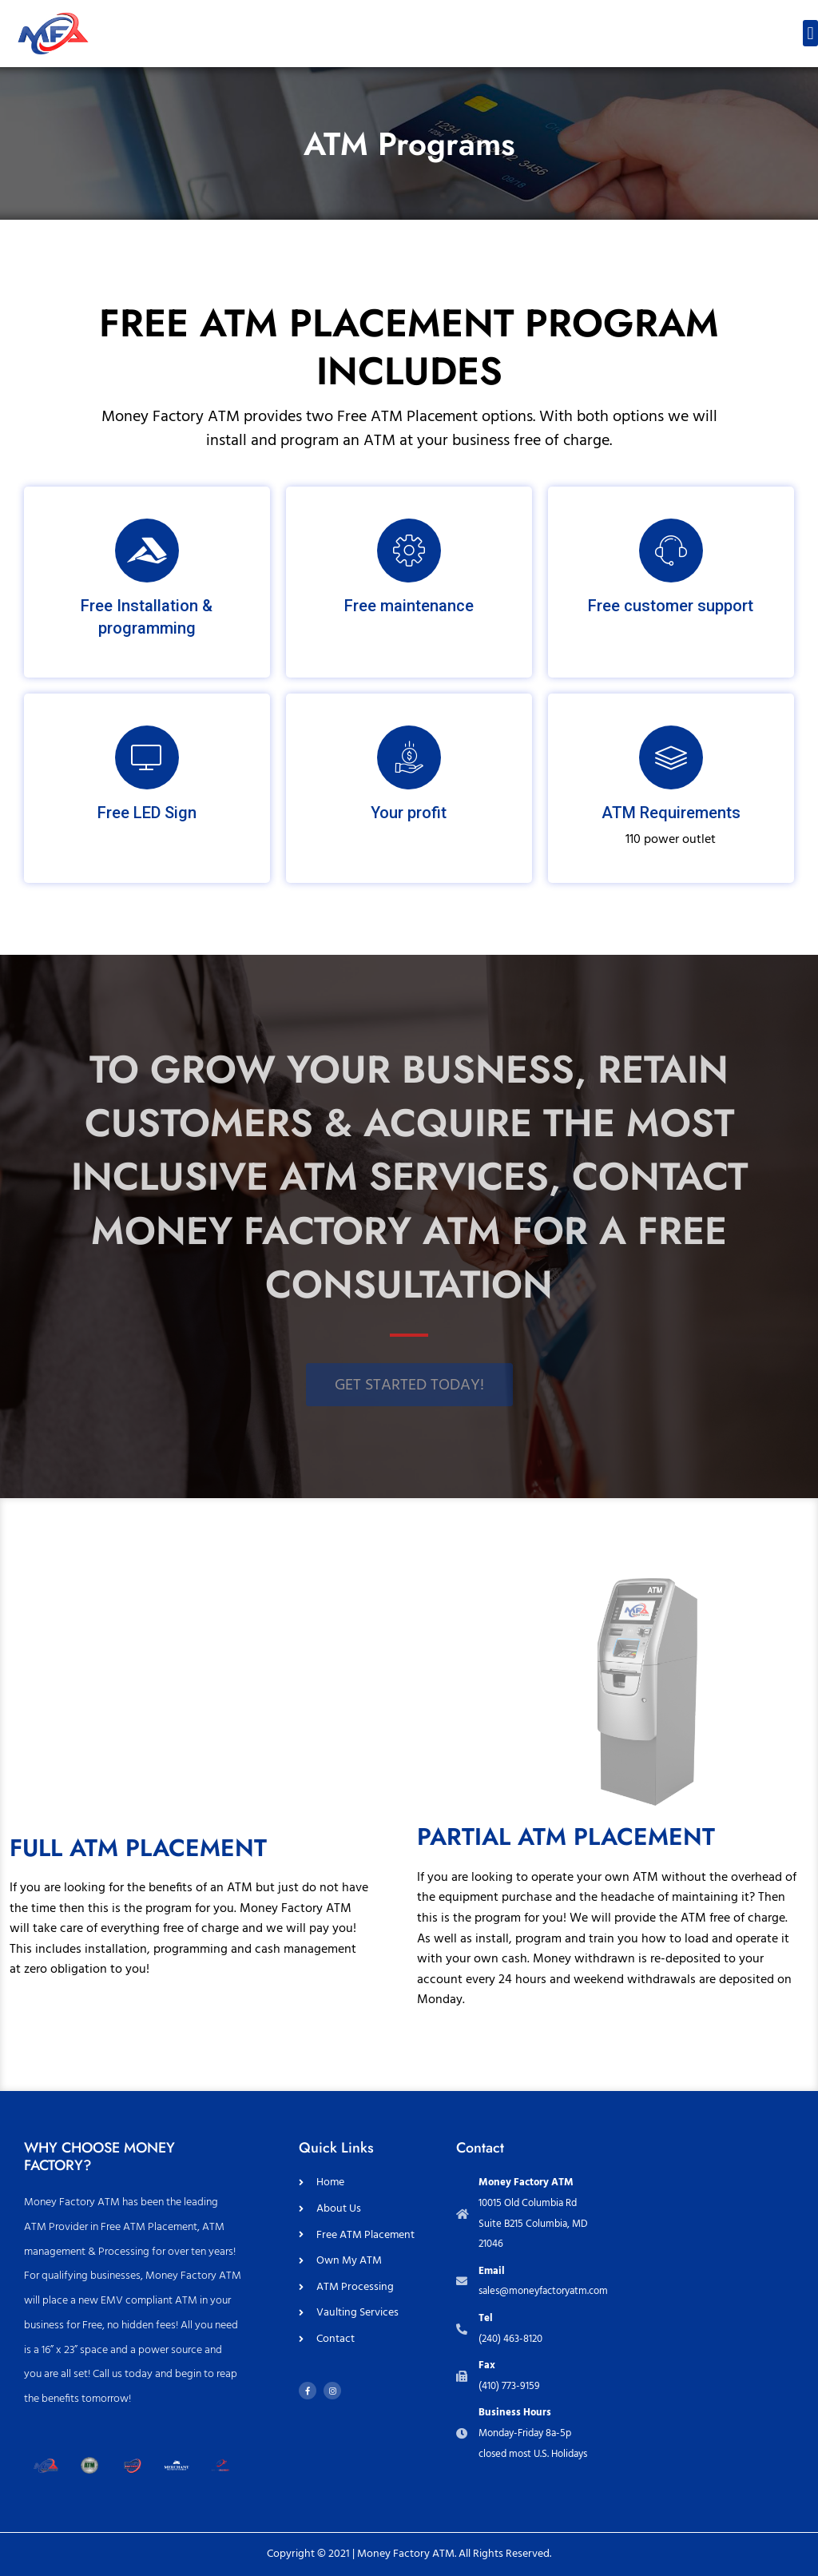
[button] (810, 33)
